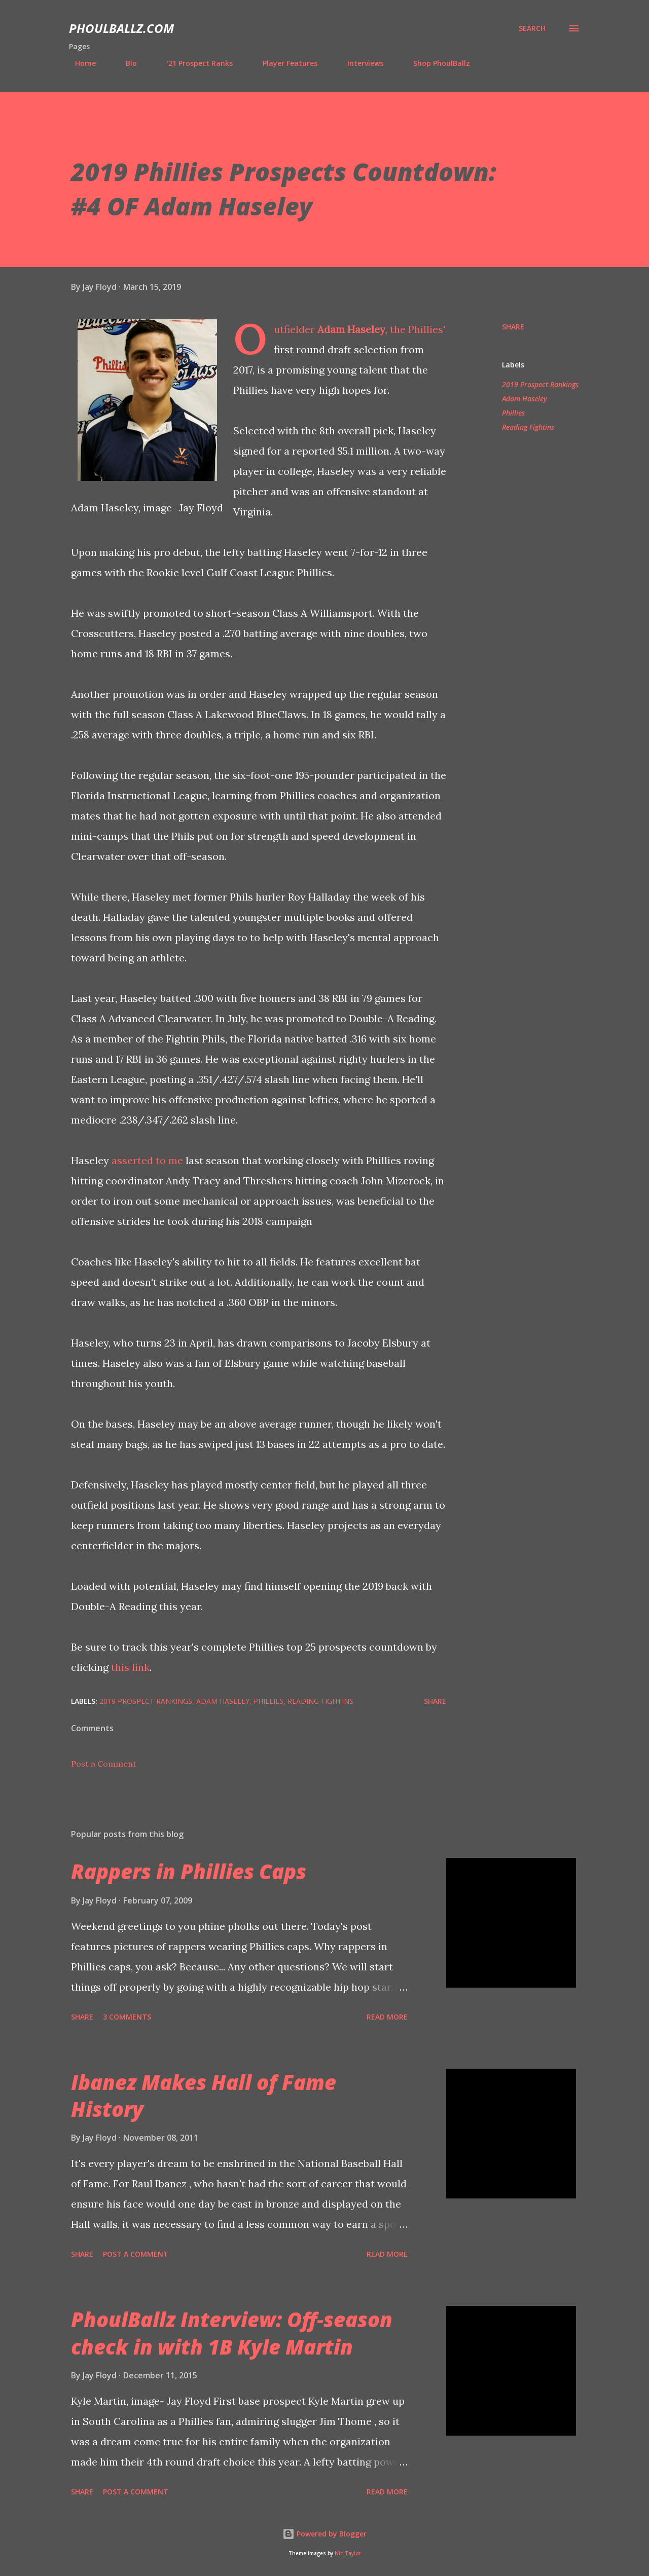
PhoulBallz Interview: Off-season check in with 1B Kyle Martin (231, 2332)
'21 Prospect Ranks (194, 63)
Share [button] (513, 326)
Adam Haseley (351, 329)
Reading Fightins (528, 427)
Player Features (284, 63)
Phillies (513, 413)
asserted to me (147, 1160)
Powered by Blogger (324, 2533)
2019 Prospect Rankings (540, 384)
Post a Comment (103, 1764)
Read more (387, 2017)
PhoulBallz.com (121, 28)
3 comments (127, 2017)
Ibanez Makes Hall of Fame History (203, 2095)
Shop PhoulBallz (435, 63)
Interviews (359, 63)
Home (79, 63)
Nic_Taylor (347, 2553)
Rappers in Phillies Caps (188, 1871)
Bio (125, 63)
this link (130, 1667)
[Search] (532, 28)
